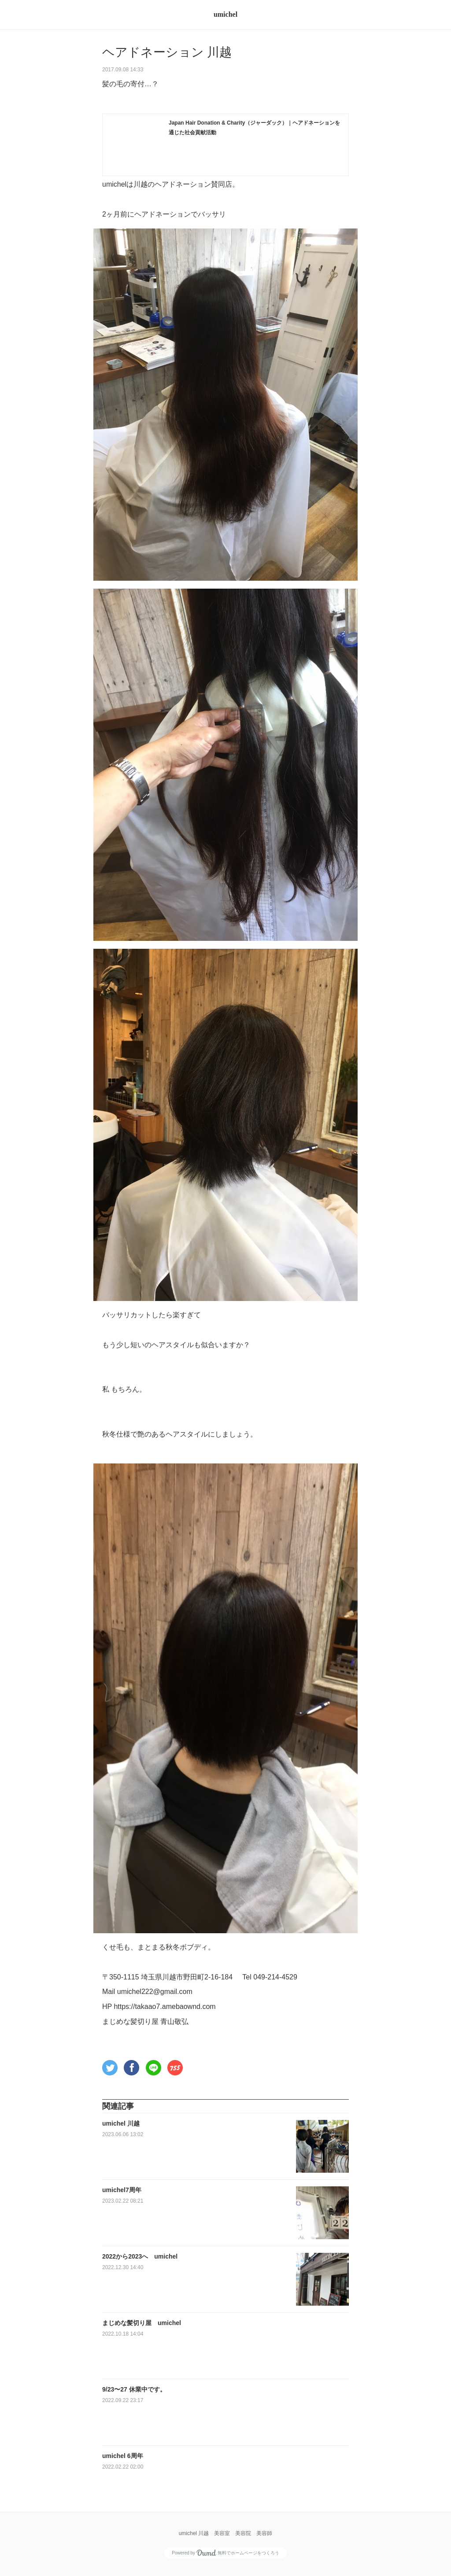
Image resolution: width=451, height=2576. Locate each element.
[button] (110, 2067)
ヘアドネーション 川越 (167, 52)
